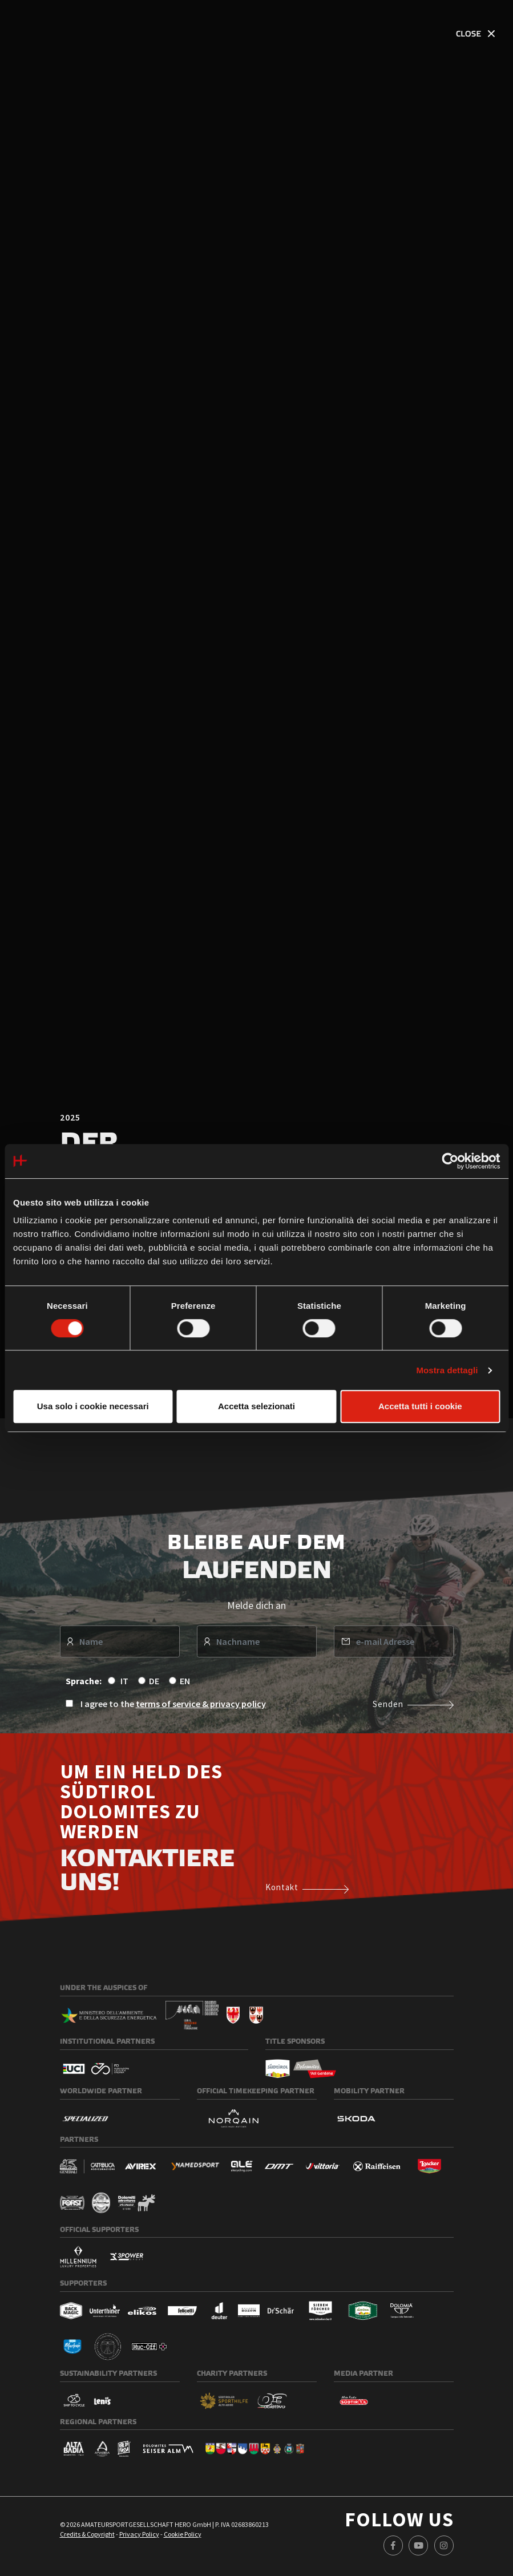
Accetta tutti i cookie (420, 1406)
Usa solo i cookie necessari (93, 1406)
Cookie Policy (182, 2541)
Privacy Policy (139, 2541)
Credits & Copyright (87, 2541)
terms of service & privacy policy (201, 1711)
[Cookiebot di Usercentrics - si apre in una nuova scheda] (450, 1161)
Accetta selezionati (256, 1406)
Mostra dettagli (447, 1370)
